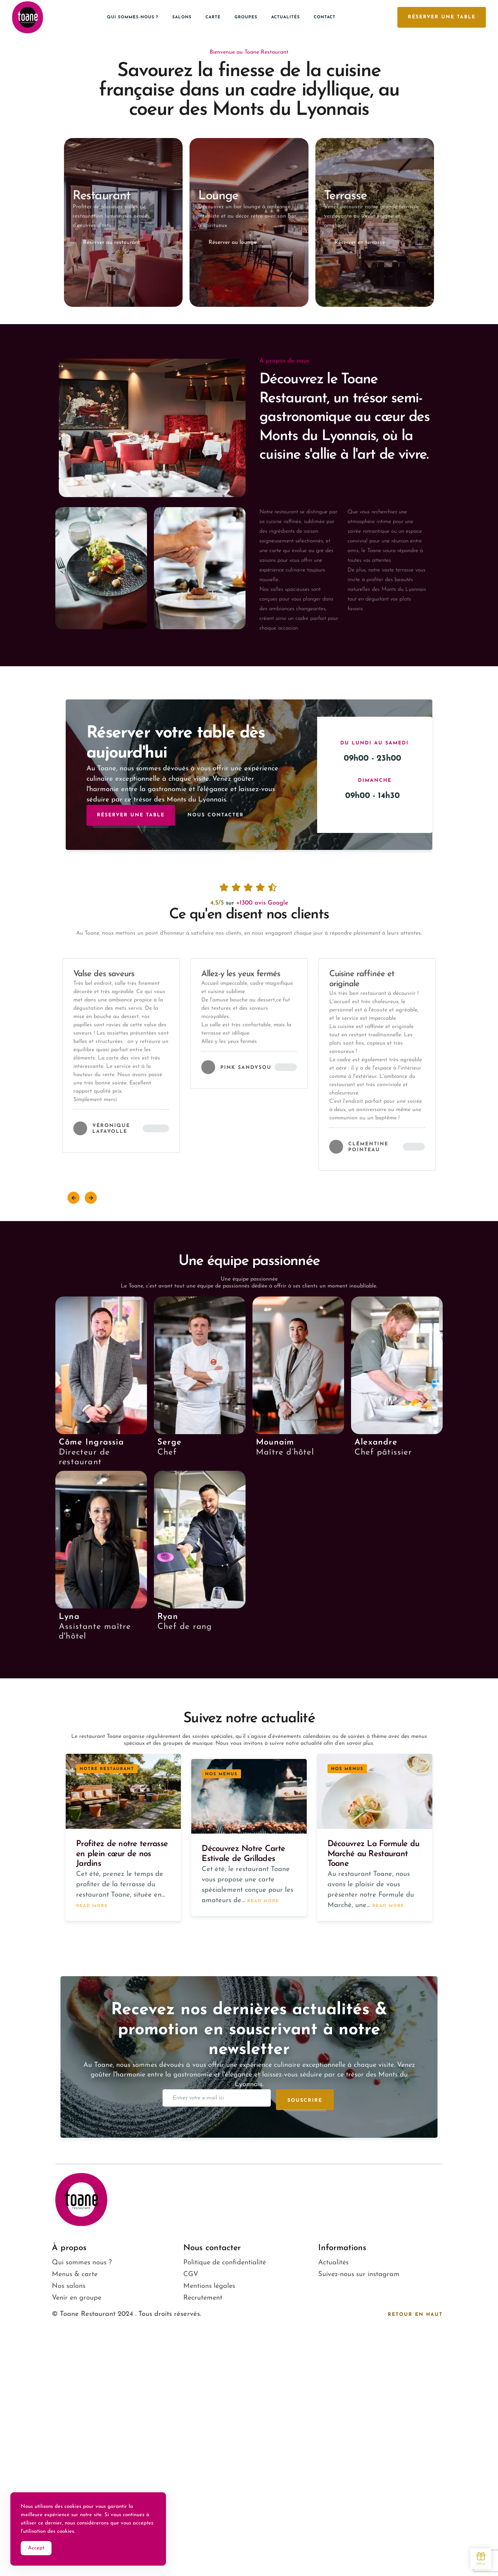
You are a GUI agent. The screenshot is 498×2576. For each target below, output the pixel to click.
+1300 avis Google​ (262, 903)
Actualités (285, 17)
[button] (73, 1198)
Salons (182, 17)
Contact (324, 17)
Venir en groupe (76, 2297)
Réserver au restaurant (111, 242)
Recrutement (202, 2297)
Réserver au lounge (233, 242)
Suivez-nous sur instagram (358, 2274)
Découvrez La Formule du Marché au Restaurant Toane (373, 1854)
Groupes (245, 17)
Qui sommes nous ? (82, 2262)
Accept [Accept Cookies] (36, 2548)
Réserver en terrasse (359, 242)
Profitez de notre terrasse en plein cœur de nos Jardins (122, 1854)
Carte (213, 17)
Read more (92, 1905)
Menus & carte (75, 2274)
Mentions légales (209, 2286)
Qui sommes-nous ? (132, 17)
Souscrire (304, 2100)
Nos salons (68, 2286)
